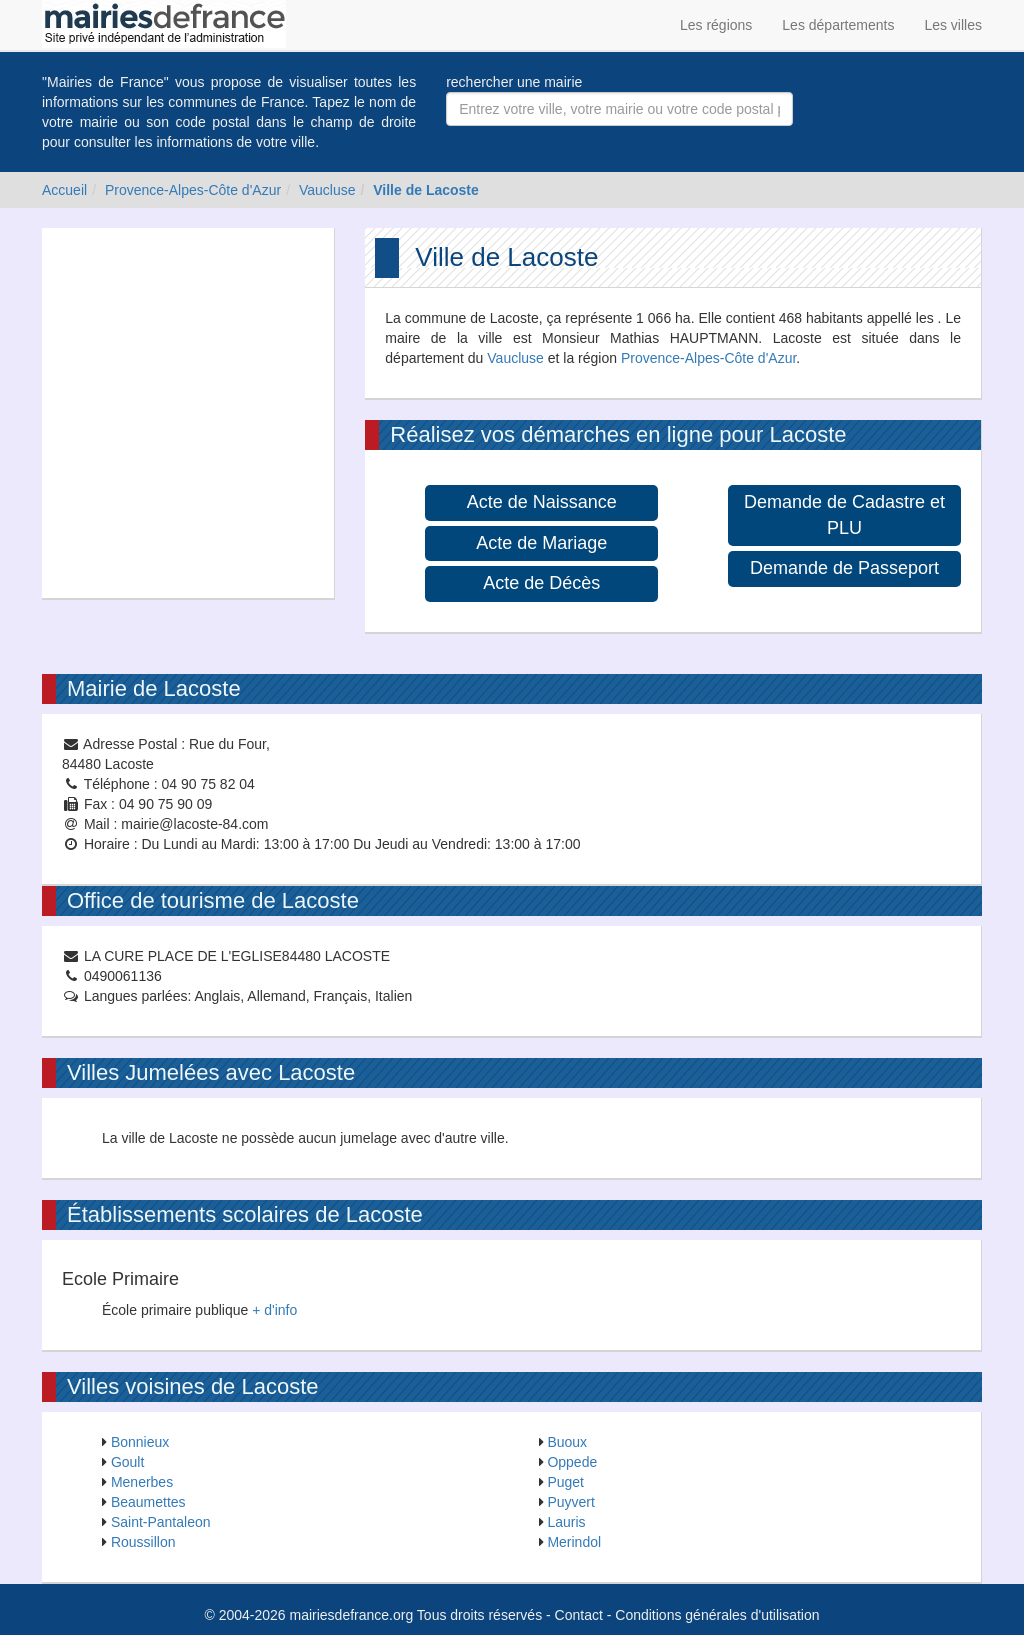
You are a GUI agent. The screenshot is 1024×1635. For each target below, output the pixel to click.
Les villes (953, 25)
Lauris (566, 1522)
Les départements (838, 25)
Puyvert (570, 1502)
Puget (565, 1482)
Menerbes (142, 1482)
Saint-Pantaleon (161, 1522)
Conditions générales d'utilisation (717, 1615)
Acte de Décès (541, 583)
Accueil (64, 190)
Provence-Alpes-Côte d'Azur (193, 190)
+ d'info (274, 1310)
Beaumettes (148, 1502)
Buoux (567, 1442)
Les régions (716, 25)
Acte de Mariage (541, 543)
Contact (579, 1615)
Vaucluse (327, 190)
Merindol (574, 1542)
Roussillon (143, 1542)
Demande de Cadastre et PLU (844, 515)
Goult (127, 1462)
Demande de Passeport (844, 568)
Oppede (572, 1462)
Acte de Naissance (542, 502)
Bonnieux (140, 1442)
